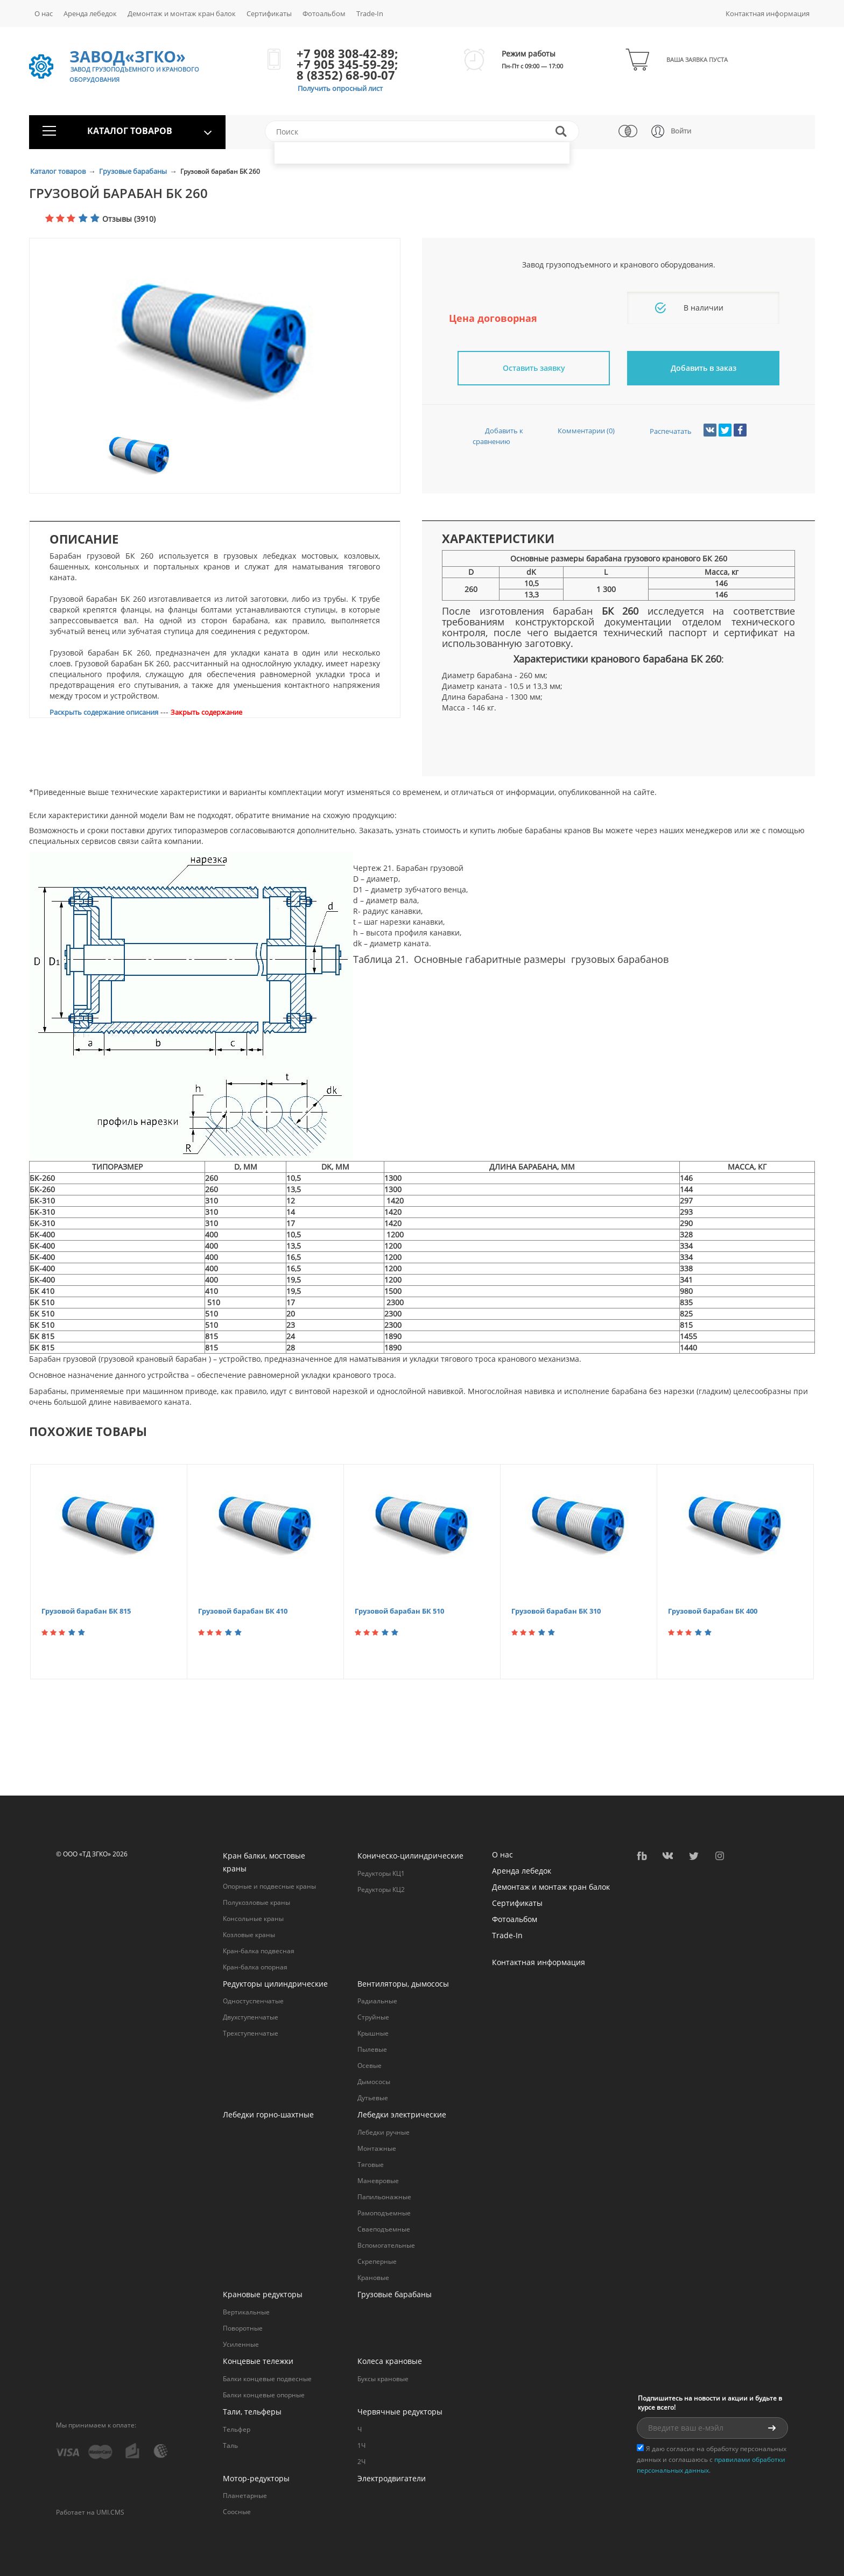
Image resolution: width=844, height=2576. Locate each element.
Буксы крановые (383, 2378)
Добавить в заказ (703, 368)
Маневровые (378, 2180)
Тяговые (370, 2164)
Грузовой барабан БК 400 (712, 1611)
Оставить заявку (534, 368)
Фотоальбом (324, 13)
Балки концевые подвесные (267, 2378)
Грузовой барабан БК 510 (399, 1611)
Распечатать (661, 431)
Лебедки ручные (383, 2132)
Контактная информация (768, 13)
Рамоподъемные (384, 2213)
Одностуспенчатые (253, 2000)
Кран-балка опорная (255, 1967)
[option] (215, 344)
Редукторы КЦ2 (381, 1889)
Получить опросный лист (340, 88)
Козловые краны (249, 1934)
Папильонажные (384, 2196)
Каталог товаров (58, 171)
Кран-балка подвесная (258, 1950)
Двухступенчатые (250, 2017)
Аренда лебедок (90, 13)
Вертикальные (246, 2312)
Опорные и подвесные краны (269, 1886)
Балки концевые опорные (264, 2394)
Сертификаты (269, 13)
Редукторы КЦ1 (381, 1873)
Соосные (237, 2511)
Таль (230, 2445)
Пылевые (372, 2049)
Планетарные (245, 2495)
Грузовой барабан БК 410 (242, 1611)
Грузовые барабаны (133, 171)
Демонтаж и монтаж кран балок (182, 13)
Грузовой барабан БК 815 (86, 1611)
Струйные (373, 2017)
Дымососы (373, 2081)
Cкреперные (377, 2261)
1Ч (361, 2445)
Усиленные (241, 2344)
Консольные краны (253, 1918)
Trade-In (369, 13)
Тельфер (236, 2429)
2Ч (361, 2461)
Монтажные (376, 2148)
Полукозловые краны (256, 1902)
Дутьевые (372, 2097)
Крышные (373, 2033)
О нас (43, 13)
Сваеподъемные (383, 2229)
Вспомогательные (386, 2245)
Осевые (369, 2065)
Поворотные (243, 2328)
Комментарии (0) (576, 430)
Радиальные (377, 2000)
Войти (681, 131)
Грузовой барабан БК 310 (556, 1611)
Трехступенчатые (250, 2033)
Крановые (373, 2277)
